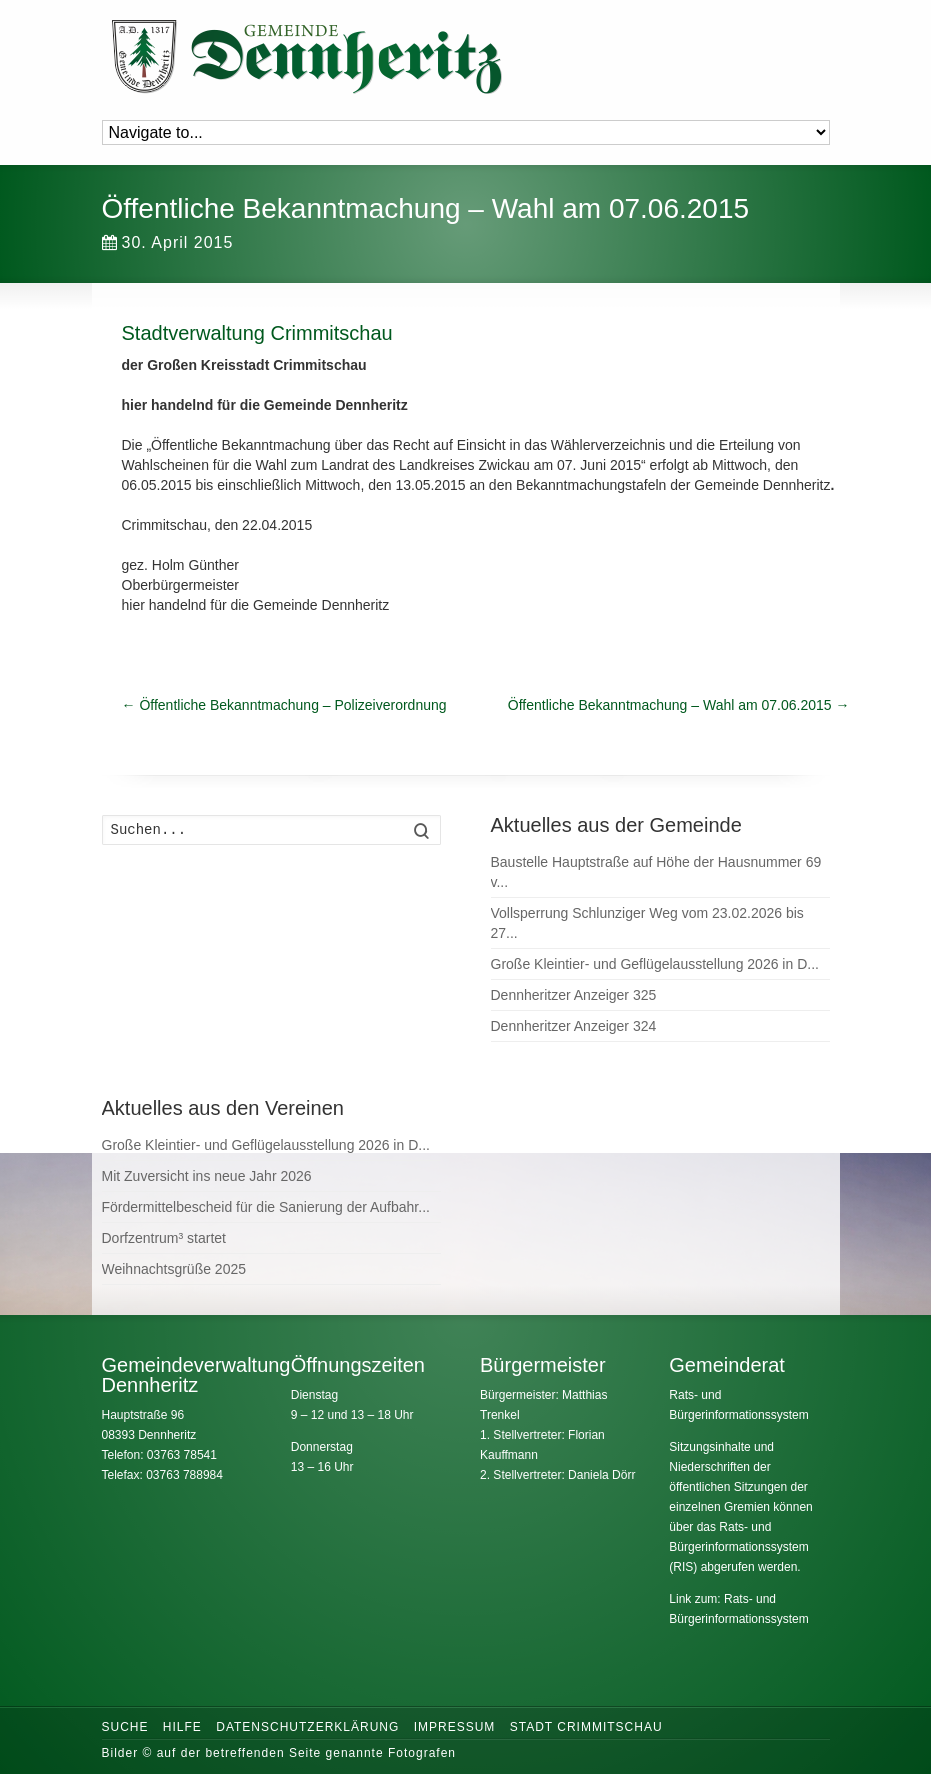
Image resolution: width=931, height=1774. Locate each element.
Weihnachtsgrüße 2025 (174, 1269)
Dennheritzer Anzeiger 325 (574, 995)
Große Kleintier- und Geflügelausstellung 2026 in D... (655, 964)
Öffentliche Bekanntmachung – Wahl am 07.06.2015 (679, 705)
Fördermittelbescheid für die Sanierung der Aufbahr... (266, 1207)
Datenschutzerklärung (307, 1727)
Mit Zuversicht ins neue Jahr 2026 (207, 1176)
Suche (125, 1727)
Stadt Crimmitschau (586, 1727)
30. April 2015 (168, 242)
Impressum (455, 1727)
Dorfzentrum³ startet (164, 1238)
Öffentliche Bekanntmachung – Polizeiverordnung (284, 705)
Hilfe (182, 1727)
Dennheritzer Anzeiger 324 (574, 1026)
